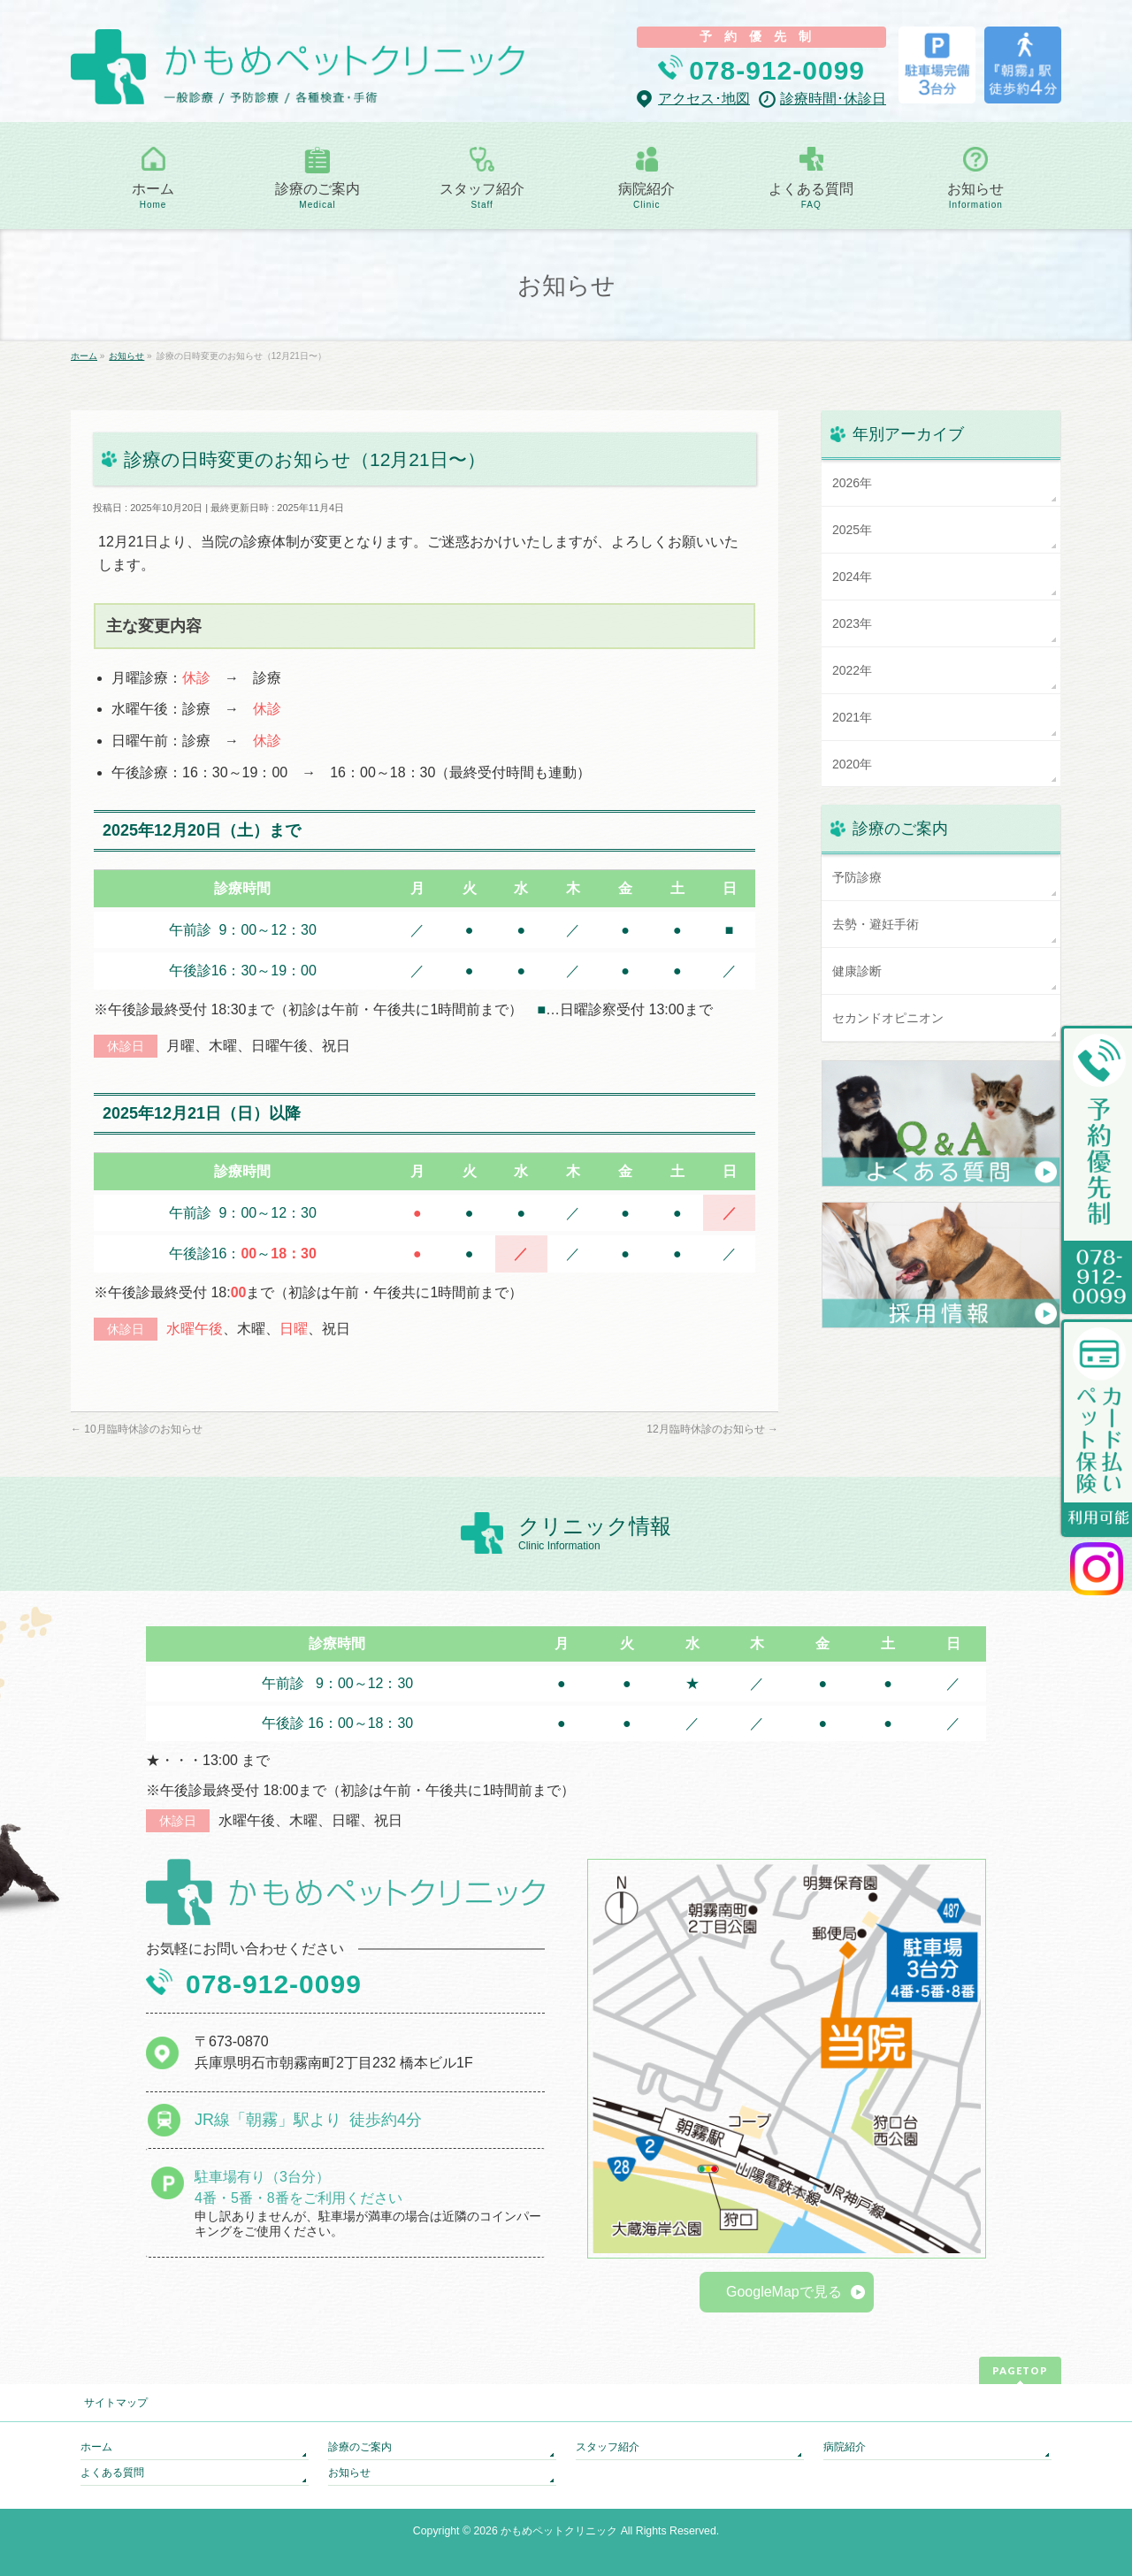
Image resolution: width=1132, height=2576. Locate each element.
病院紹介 (844, 2447)
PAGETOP (1020, 2370)
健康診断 (857, 971)
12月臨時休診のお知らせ (712, 1429)
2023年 (852, 623)
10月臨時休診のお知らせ (137, 1429)
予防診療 (857, 877)
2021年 (852, 717)
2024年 (852, 576)
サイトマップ (116, 2402)
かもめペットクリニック (559, 2531)
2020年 (852, 764)
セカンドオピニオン (888, 1018)
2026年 (852, 483)
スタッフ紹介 (607, 2447)
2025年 (852, 530)
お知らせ (349, 2472)
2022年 (852, 670)
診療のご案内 (360, 2447)
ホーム (96, 2447)
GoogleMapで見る (784, 2291)
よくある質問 (112, 2472)
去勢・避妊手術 (875, 924)
